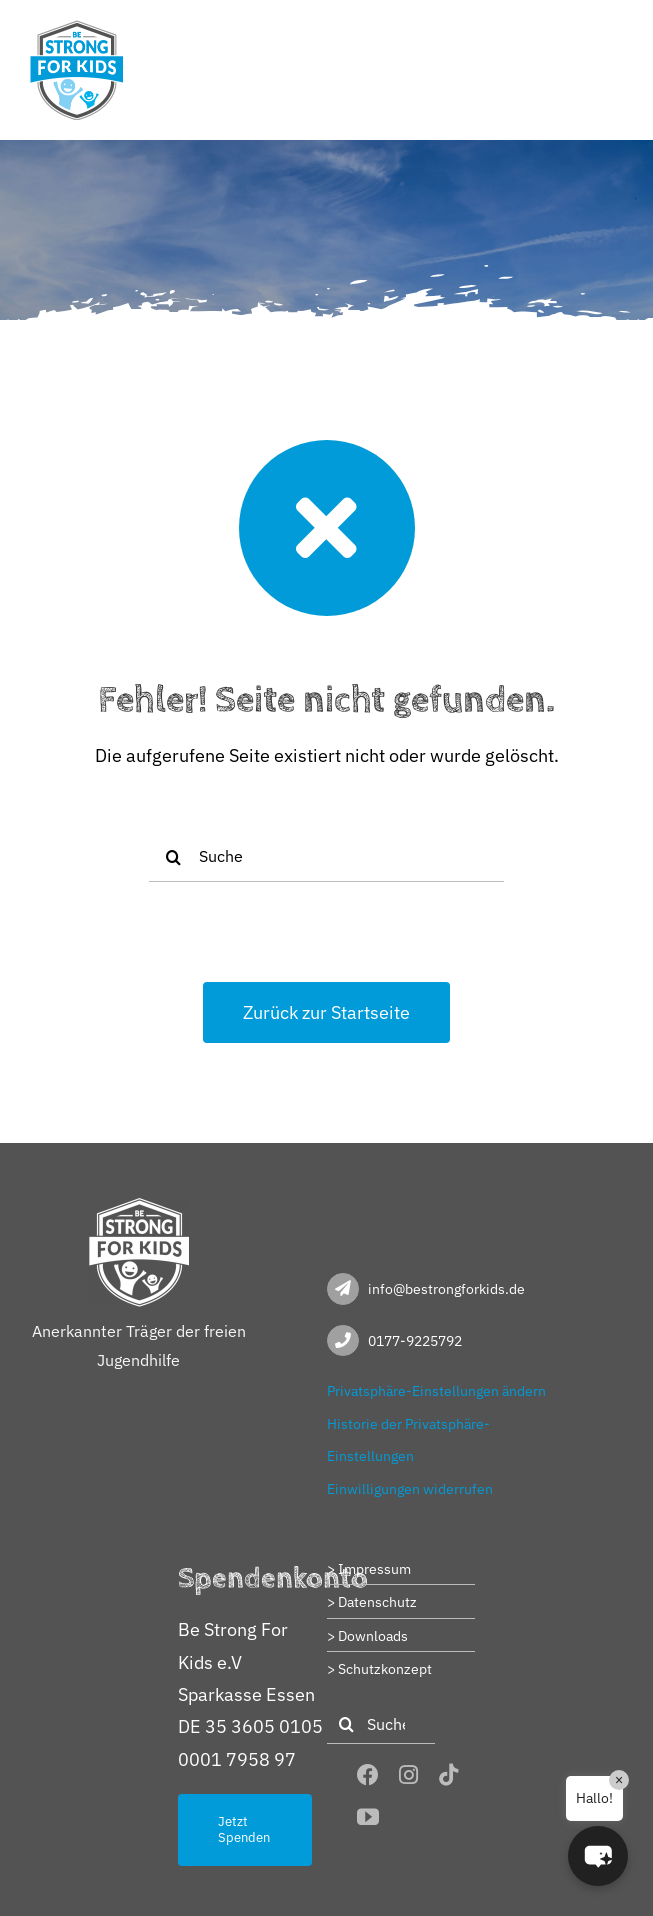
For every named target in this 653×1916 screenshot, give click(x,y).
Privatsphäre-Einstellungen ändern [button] (436, 1391)
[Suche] (327, 857)
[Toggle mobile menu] (612, 32)
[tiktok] (449, 1775)
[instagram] (408, 1775)
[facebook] (368, 1775)
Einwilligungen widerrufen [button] (410, 1489)
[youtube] (368, 1817)
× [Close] (619, 1780)
